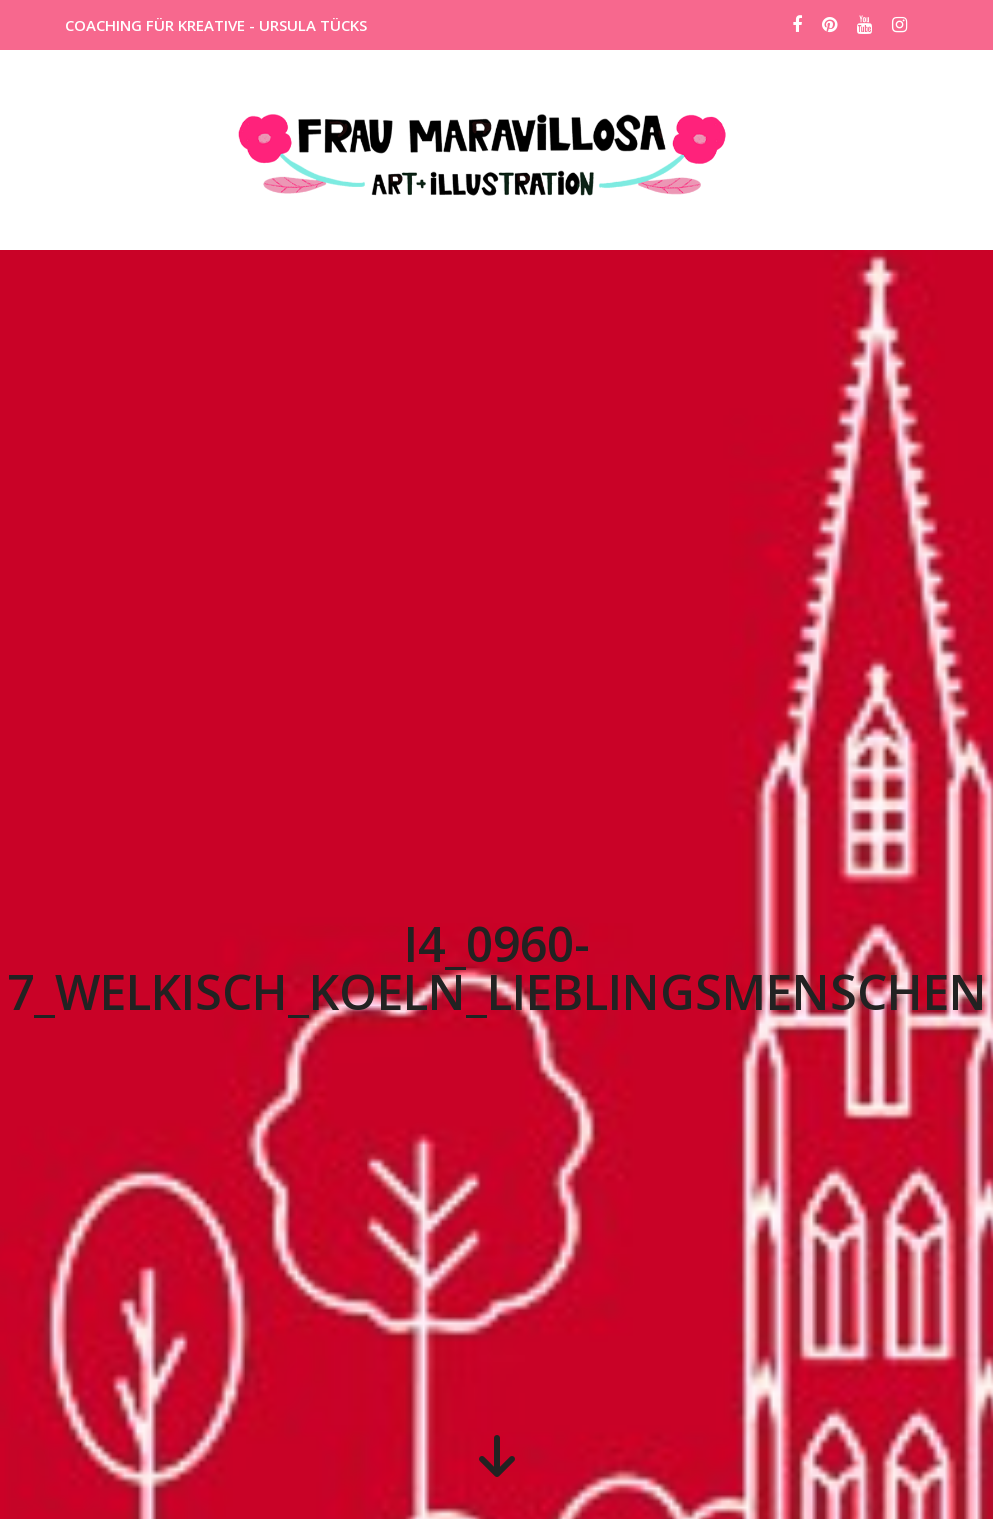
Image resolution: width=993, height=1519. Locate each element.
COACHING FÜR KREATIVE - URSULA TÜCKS (216, 25)
